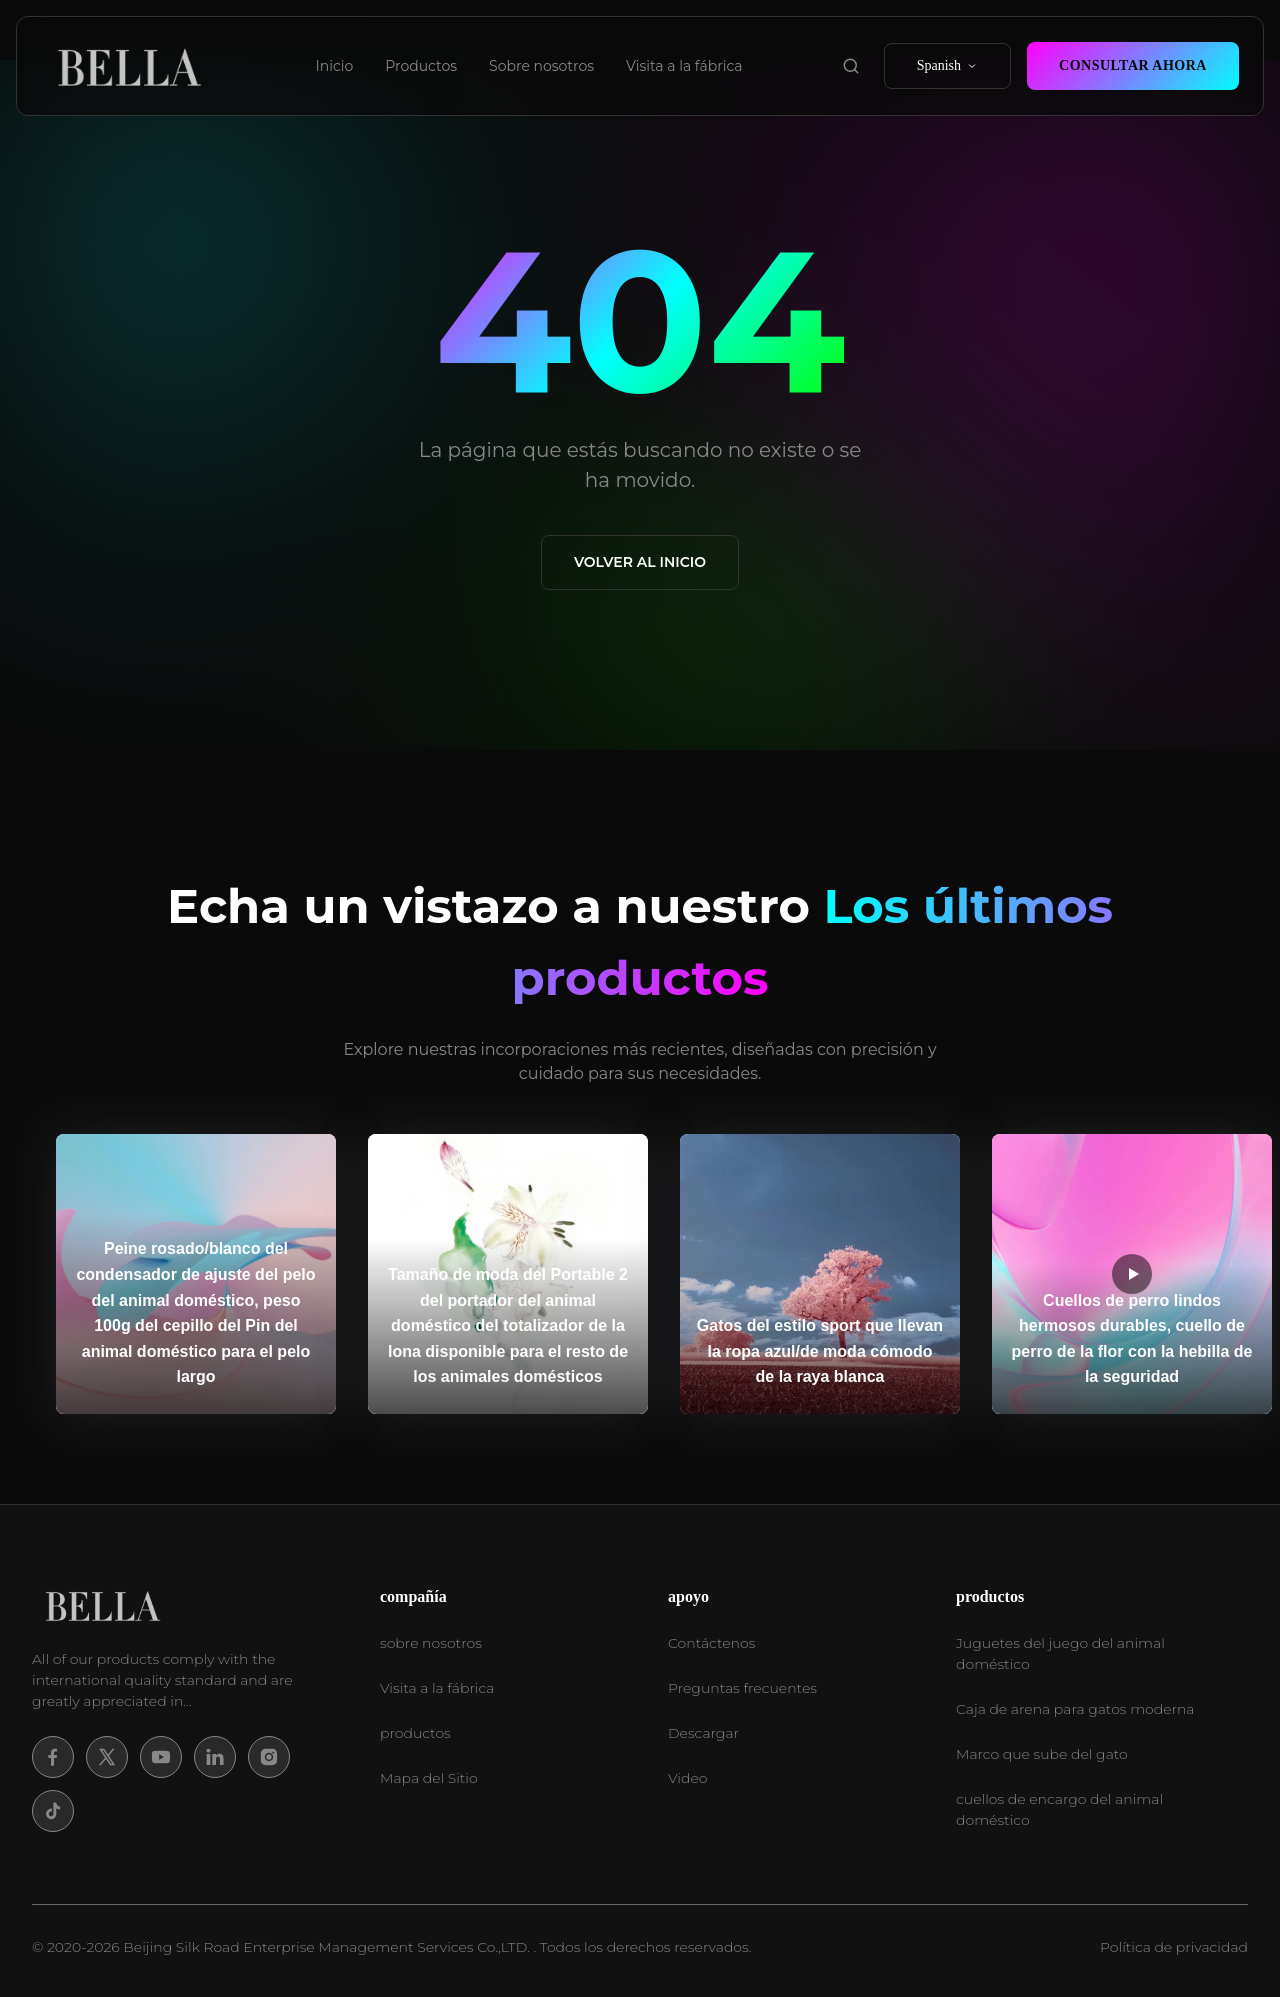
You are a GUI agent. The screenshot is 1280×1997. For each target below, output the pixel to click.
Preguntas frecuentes (742, 1688)
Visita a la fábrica (684, 66)
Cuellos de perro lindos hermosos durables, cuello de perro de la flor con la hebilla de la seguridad (1132, 1339)
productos (415, 1733)
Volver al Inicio (640, 562)
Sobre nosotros (541, 66)
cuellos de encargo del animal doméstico (1059, 1809)
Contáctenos (711, 1643)
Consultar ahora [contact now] (1133, 65)
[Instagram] (269, 1757)
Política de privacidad (1174, 1947)
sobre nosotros (431, 1643)
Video (687, 1778)
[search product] (851, 66)
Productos (421, 66)
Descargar (703, 1733)
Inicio (334, 66)
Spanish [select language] (947, 65)
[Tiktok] (53, 1811)
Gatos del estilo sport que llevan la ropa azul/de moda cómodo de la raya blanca (820, 1351)
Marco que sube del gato (1042, 1754)
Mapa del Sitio (429, 1778)
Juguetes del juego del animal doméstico (1060, 1653)
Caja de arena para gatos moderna (1075, 1709)
